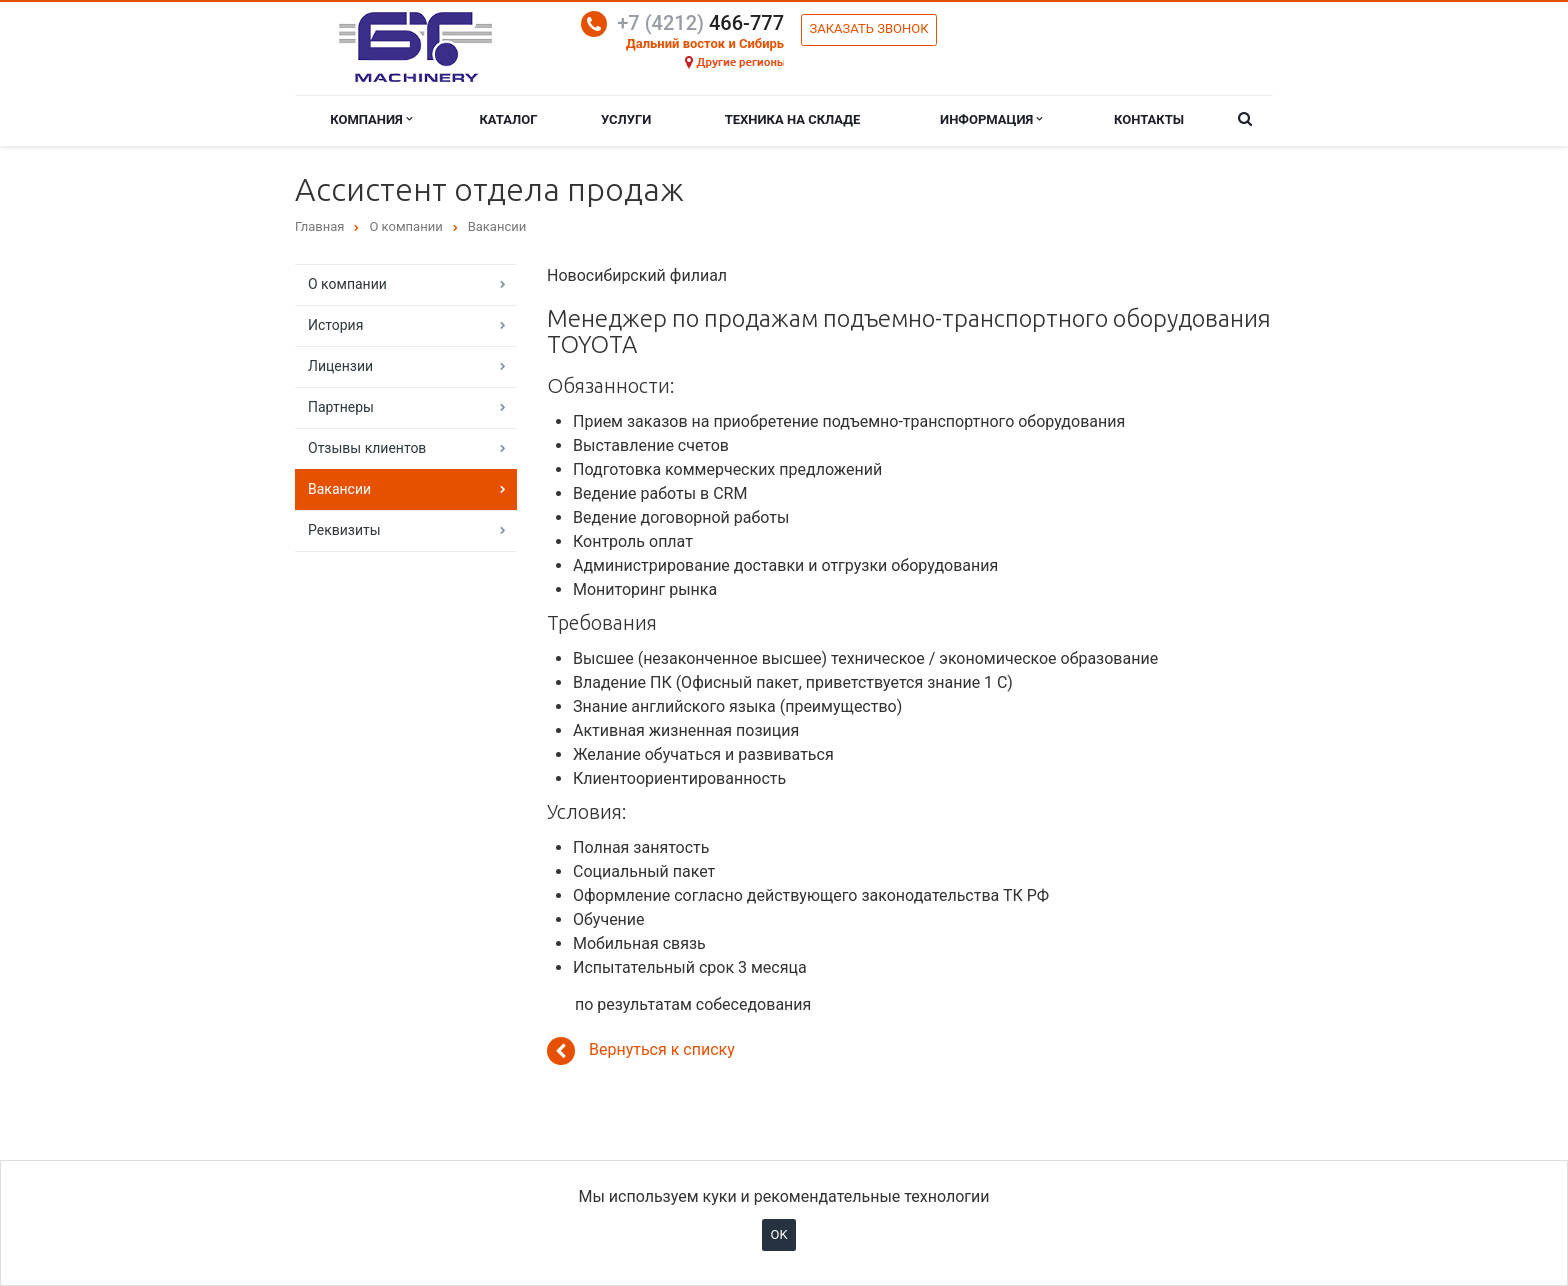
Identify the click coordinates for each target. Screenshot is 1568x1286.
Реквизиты (344, 530)
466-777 (700, 23)
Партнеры (341, 407)
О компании (347, 284)
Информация (991, 119)
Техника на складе (793, 119)
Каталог (508, 119)
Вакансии (339, 489)
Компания (371, 119)
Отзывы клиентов (367, 448)
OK (778, 1234)
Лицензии (340, 366)
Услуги (626, 119)
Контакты (1149, 119)
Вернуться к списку (641, 1051)
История (335, 325)
